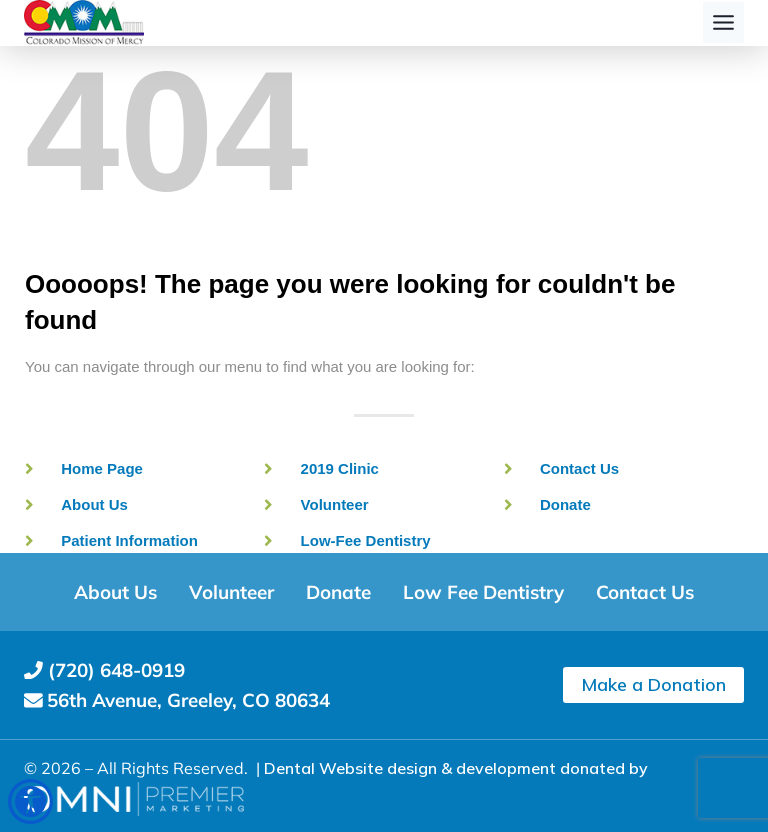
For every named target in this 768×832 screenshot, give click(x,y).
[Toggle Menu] (723, 22)
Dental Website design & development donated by (456, 768)
